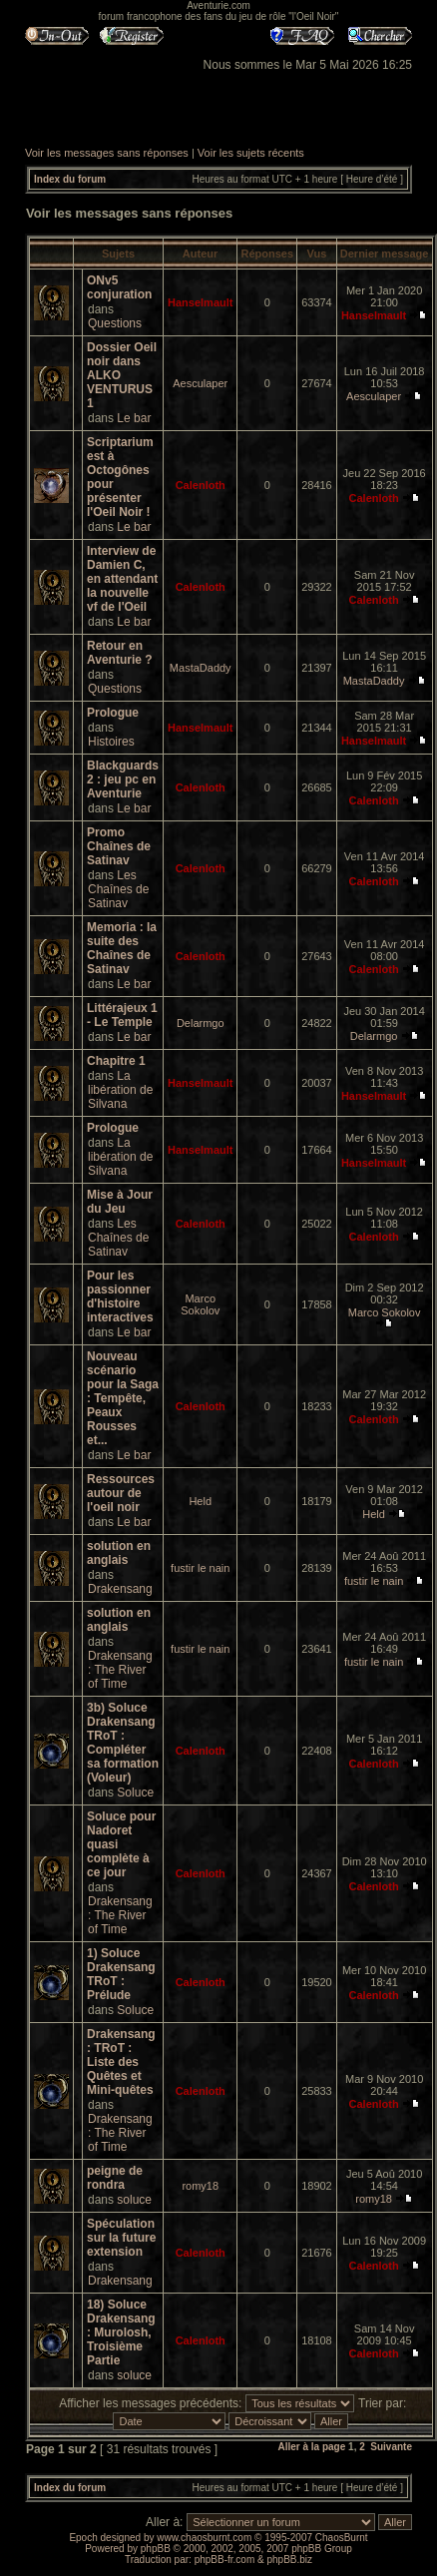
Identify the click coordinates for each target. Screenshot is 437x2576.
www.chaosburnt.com (204, 2537)
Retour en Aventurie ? (120, 653)
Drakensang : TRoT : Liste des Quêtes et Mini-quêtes (121, 2062)
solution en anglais (119, 1553)
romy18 (200, 2186)
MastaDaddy (200, 668)
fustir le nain (200, 1568)
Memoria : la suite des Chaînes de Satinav (122, 948)
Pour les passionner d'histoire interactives (120, 1296)
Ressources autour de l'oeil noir (121, 1493)
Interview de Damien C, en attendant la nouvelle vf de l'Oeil (122, 579)
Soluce (135, 1793)
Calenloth (200, 485)
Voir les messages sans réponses (107, 153)
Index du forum (70, 179)
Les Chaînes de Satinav (118, 889)
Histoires (111, 742)
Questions (115, 323)
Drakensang (120, 1589)
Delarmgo (200, 1023)
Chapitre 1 (116, 1061)
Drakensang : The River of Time (120, 1670)
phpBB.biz (289, 2559)
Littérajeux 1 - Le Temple (122, 1015)
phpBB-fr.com (225, 2559)
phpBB (156, 2548)
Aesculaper (200, 383)
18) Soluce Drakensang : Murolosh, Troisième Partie (121, 2332)
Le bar (134, 418)
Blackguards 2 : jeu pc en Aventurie (123, 779)
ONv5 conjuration (119, 287)
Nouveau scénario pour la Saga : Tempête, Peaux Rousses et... (123, 1398)
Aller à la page (311, 2446)
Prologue (113, 713)
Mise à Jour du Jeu (120, 1202)
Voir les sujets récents (251, 153)
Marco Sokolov (200, 1304)
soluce (134, 2200)
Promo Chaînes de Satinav (119, 846)
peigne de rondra (115, 2178)
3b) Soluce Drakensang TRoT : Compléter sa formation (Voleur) (123, 1743)
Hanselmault (200, 302)
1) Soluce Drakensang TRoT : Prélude (121, 1974)
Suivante (391, 2446)
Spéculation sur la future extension (121, 2238)
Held (200, 1501)
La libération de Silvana (120, 1090)
